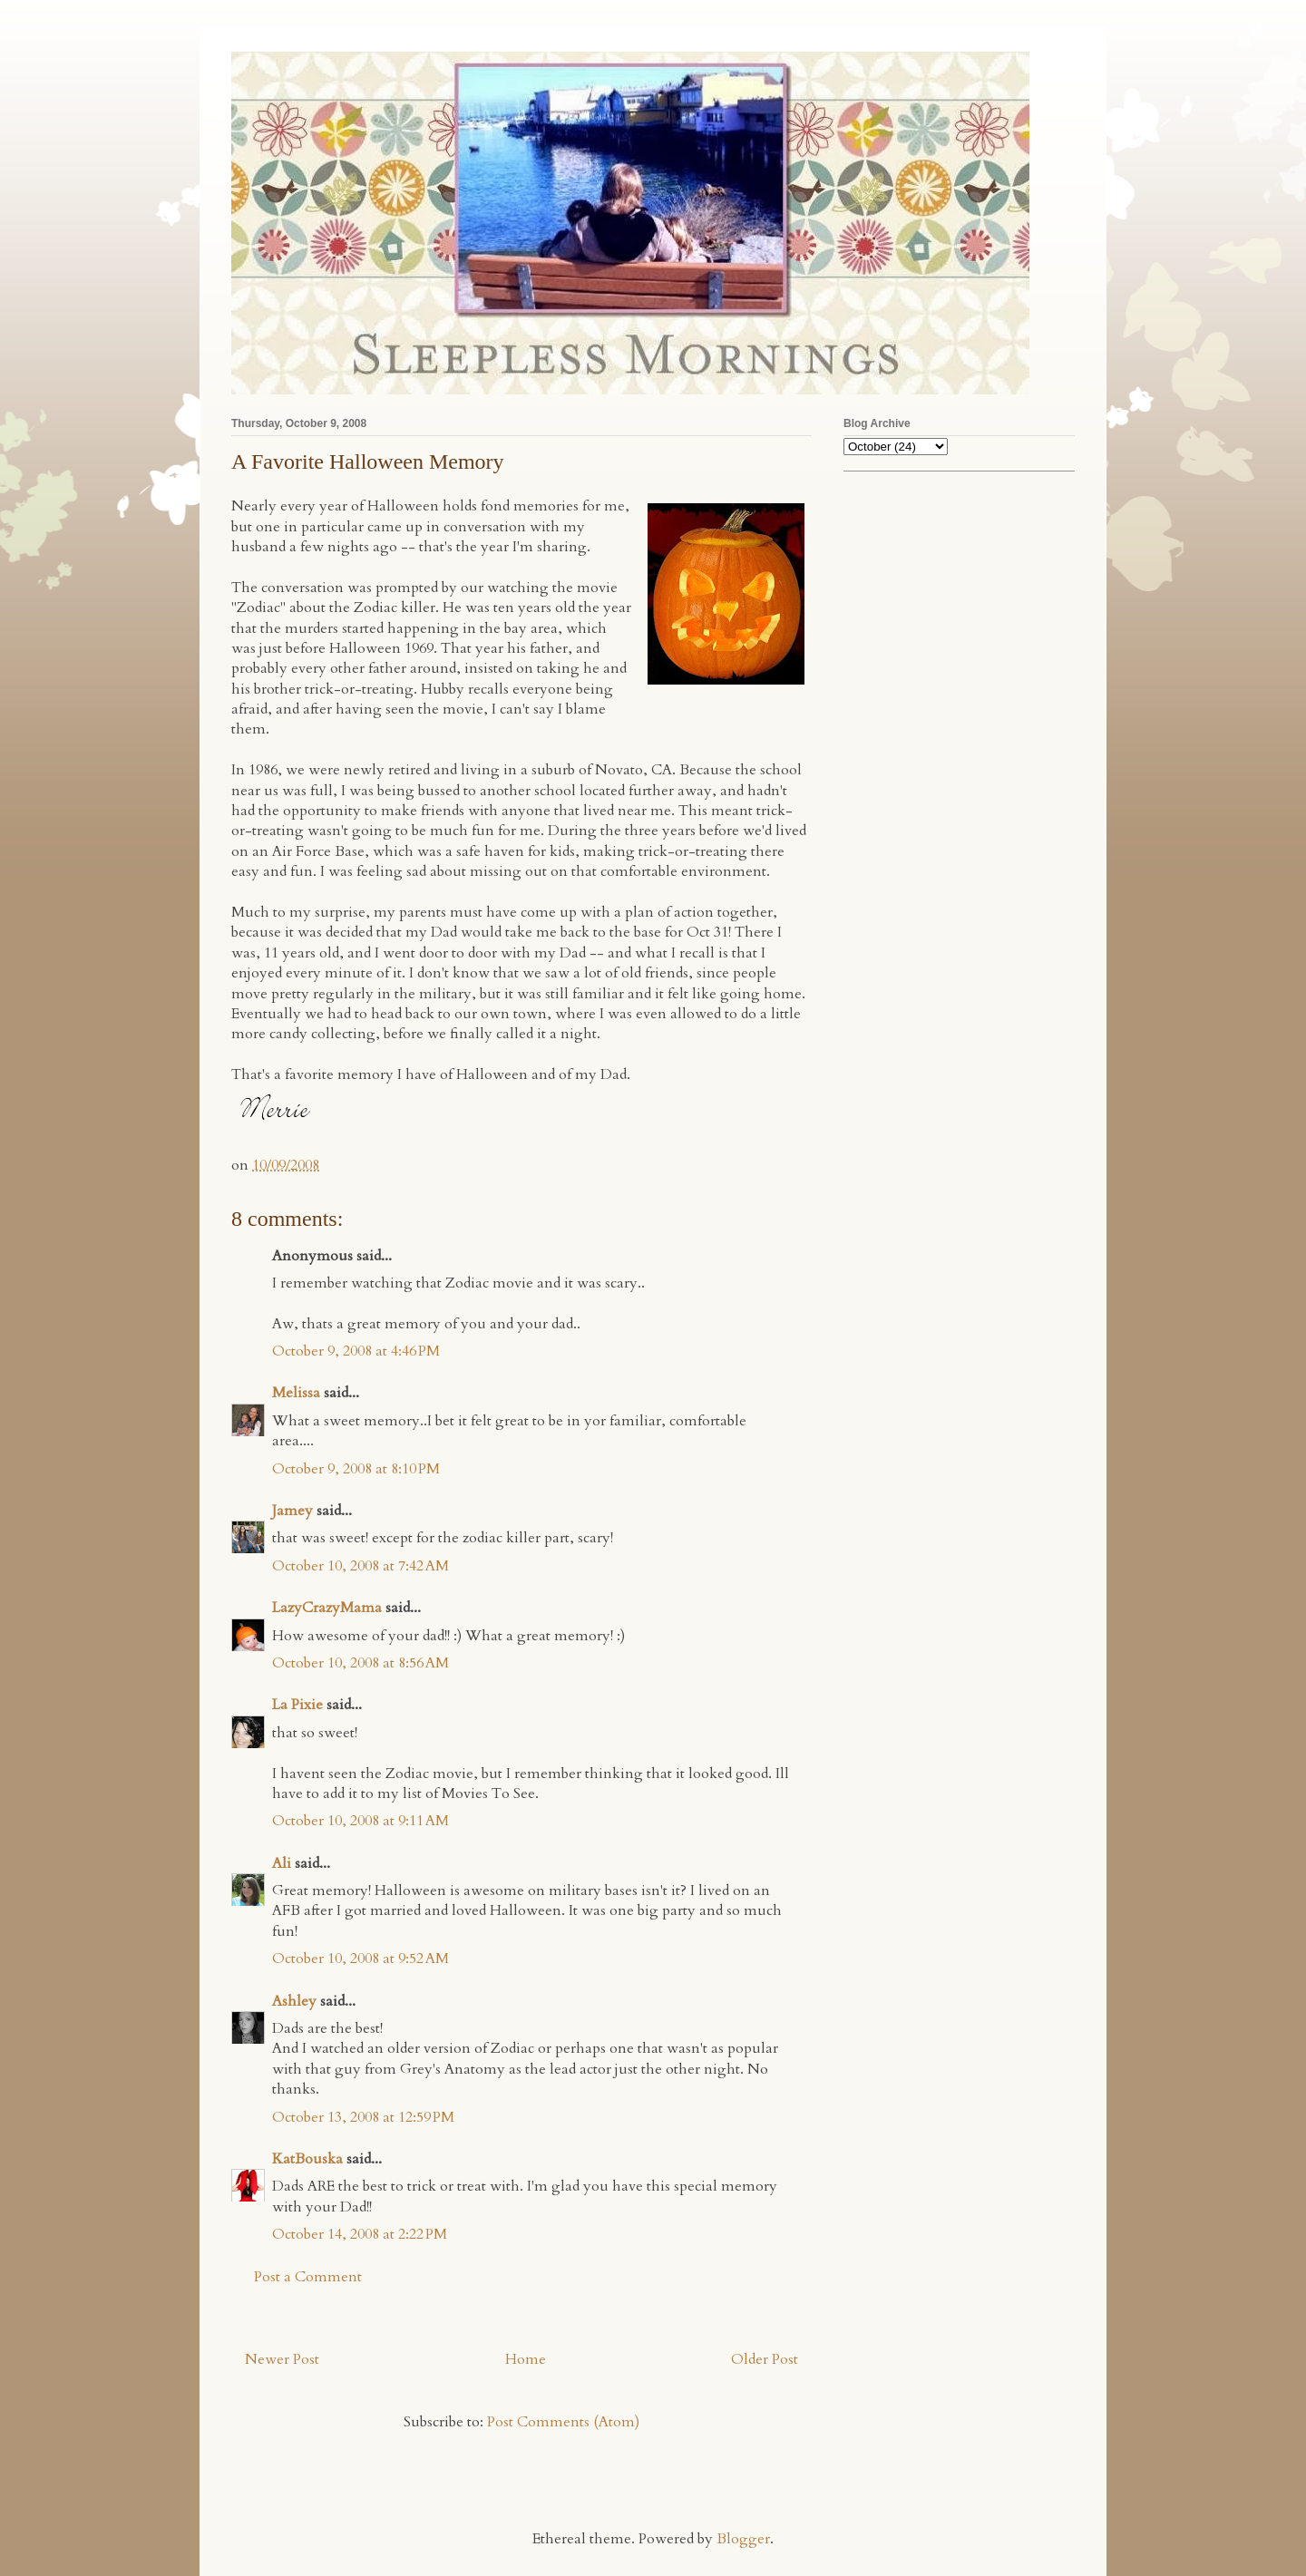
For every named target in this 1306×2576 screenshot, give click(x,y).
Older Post (764, 2359)
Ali (281, 1863)
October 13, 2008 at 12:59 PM (363, 2117)
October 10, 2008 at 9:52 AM (360, 1958)
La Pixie (297, 1705)
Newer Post (282, 2359)
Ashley (294, 2001)
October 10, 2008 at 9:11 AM (360, 1821)
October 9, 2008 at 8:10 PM (356, 1469)
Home (525, 2359)
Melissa (296, 1393)
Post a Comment (308, 2277)
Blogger (743, 2539)
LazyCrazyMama (327, 1608)
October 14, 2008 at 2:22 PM (359, 2234)
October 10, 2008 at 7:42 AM (360, 1566)
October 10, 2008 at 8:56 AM (360, 1663)
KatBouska (307, 2159)
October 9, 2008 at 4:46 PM (356, 1351)
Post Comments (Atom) (563, 2422)
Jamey (292, 1511)
